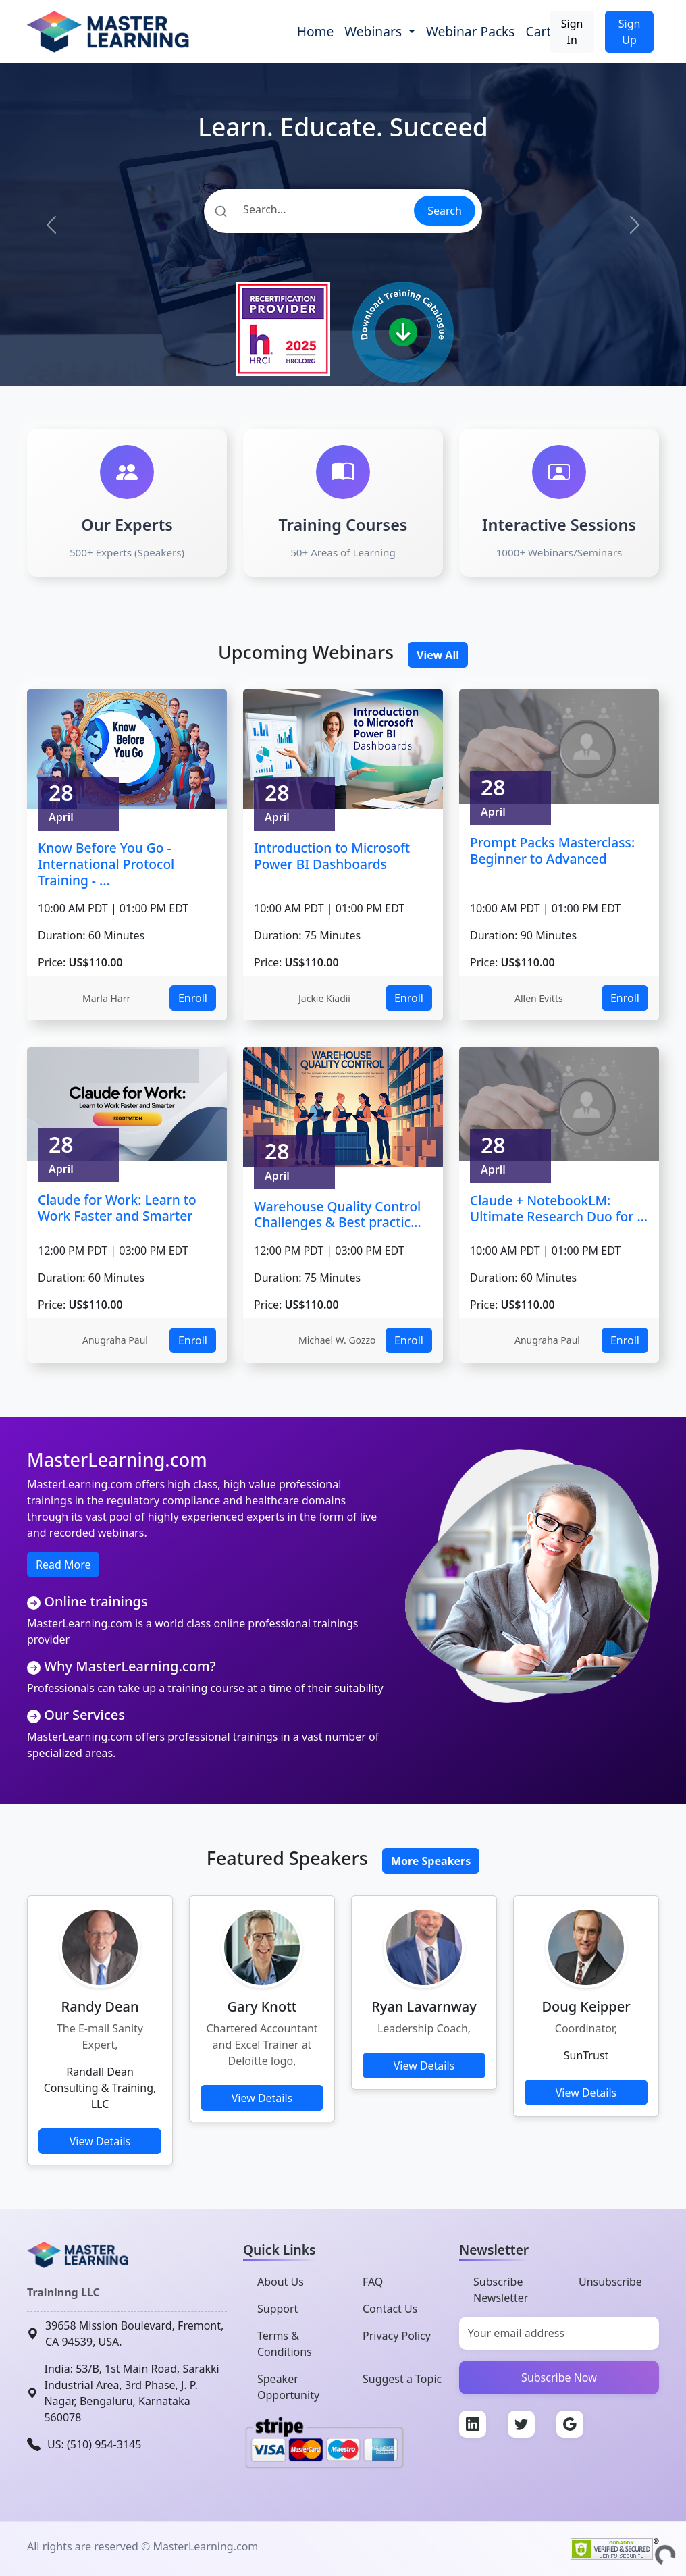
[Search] (308, 209)
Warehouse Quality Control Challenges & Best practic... (337, 1214)
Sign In (572, 31)
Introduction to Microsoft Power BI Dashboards (332, 856)
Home (315, 31)
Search (444, 210)
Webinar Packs (470, 31)
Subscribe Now (559, 2377)
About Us (280, 2281)
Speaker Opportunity (288, 2386)
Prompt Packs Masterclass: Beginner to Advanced (552, 850)
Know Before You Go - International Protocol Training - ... (106, 864)
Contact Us (390, 2308)
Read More (63, 1564)
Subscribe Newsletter (500, 2289)
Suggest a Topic (402, 2378)
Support (277, 2308)
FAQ (373, 2281)
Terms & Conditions (284, 2343)
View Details (100, 2141)
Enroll (192, 998)
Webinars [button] (374, 31)
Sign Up (629, 31)
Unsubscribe (610, 2281)
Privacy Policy (397, 2335)
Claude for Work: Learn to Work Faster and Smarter (117, 1207)
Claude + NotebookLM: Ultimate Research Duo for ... (559, 1208)
